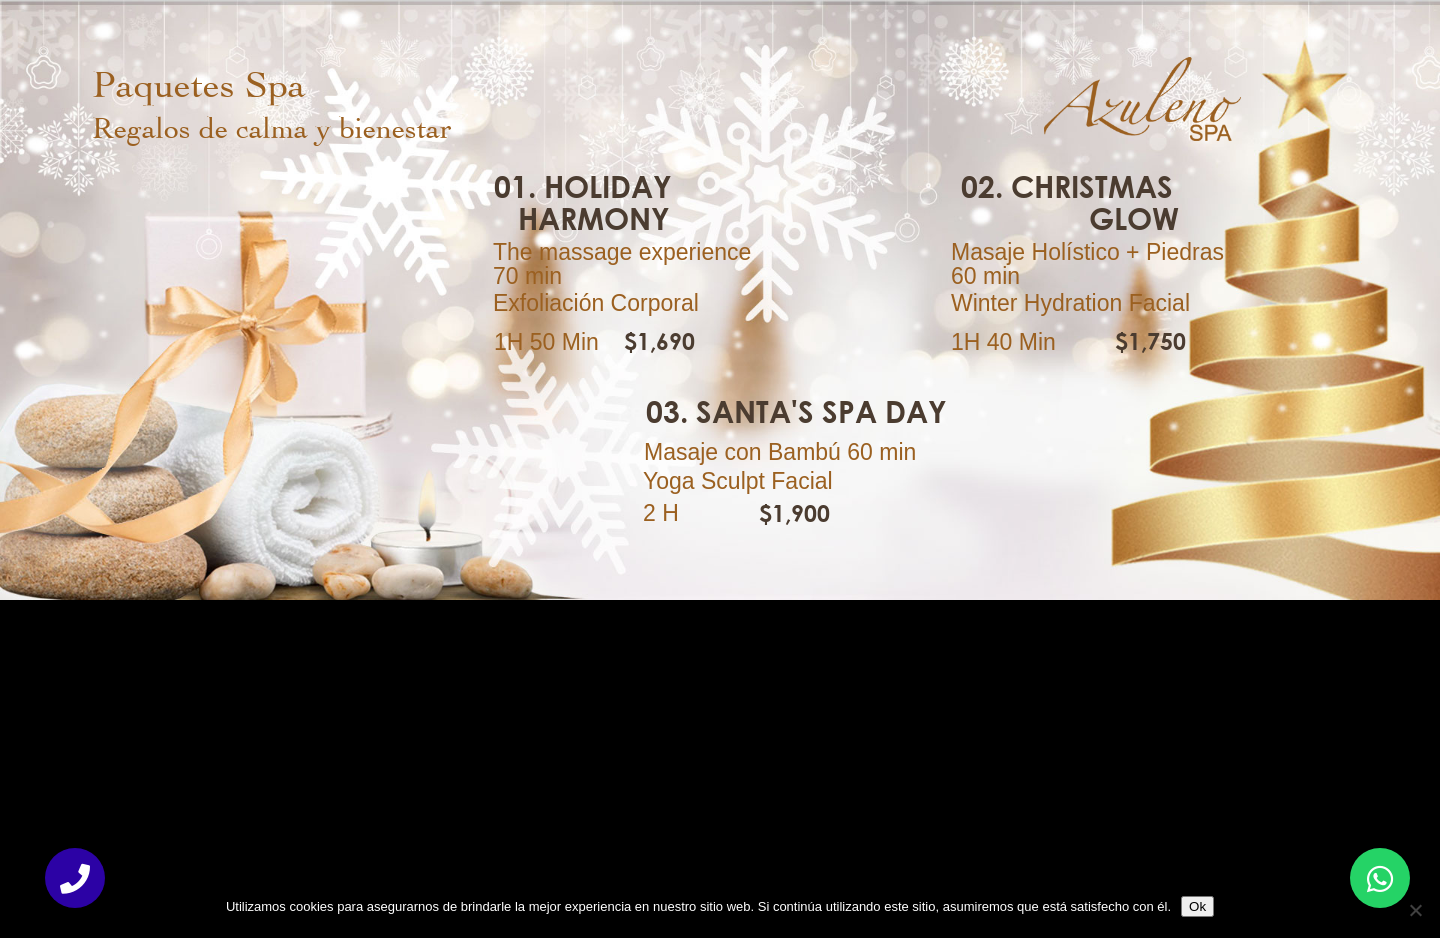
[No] (1415, 910)
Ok (1197, 906)
